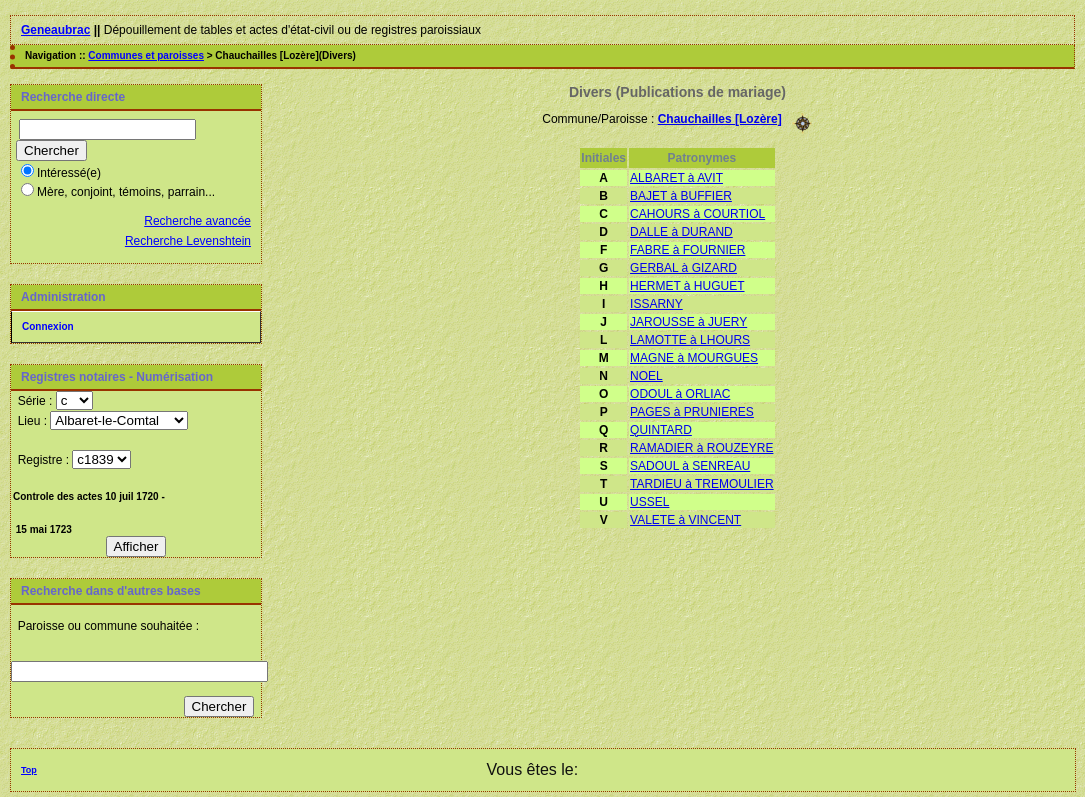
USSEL (649, 502)
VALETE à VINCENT (685, 520)
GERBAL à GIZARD (683, 268)
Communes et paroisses (146, 55)
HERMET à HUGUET (687, 286)
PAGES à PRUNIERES (692, 412)
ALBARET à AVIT (676, 178)
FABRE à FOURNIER (687, 250)
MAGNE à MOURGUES (694, 358)
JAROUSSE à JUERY (688, 322)
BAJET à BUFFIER (681, 196)
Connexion (48, 326)
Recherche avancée (197, 221)
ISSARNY (656, 304)
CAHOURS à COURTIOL (697, 214)
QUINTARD (661, 430)
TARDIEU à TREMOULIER (702, 484)
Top (29, 770)
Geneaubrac (55, 30)
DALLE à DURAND (681, 232)
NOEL (646, 376)
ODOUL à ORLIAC (680, 394)
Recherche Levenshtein (188, 241)
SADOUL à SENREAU (690, 466)
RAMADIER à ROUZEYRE (701, 448)
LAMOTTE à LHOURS (690, 340)
